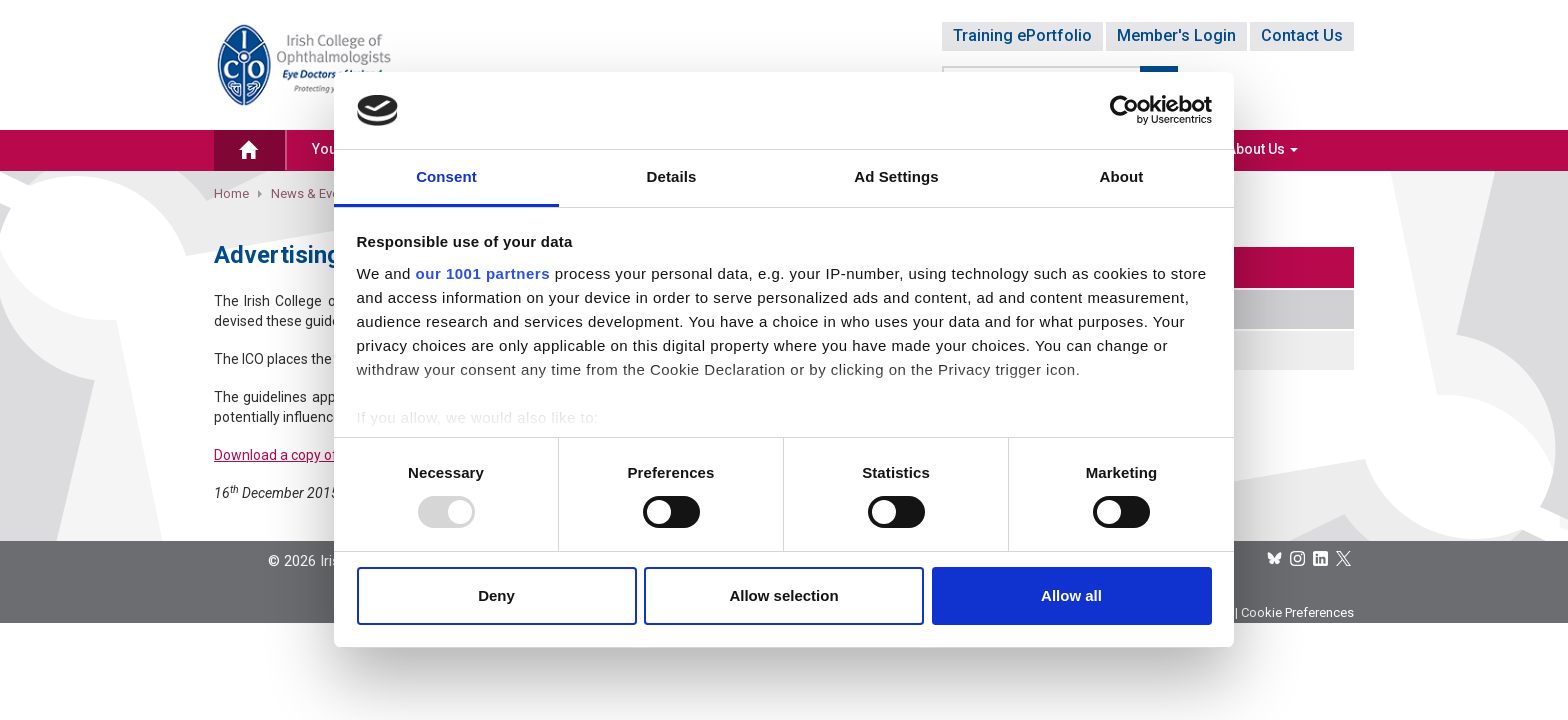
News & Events (314, 193)
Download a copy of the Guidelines (322, 455)
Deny (496, 595)
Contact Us (1302, 35)
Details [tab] (672, 176)
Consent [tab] (446, 176)
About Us (1262, 149)
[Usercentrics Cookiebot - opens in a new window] (1124, 110)
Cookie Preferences (1297, 612)
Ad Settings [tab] (896, 176)
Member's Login (1176, 35)
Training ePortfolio (1022, 35)
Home (231, 193)
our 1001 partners (483, 273)
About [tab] (1122, 176)
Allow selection (783, 595)
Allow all (1071, 595)
